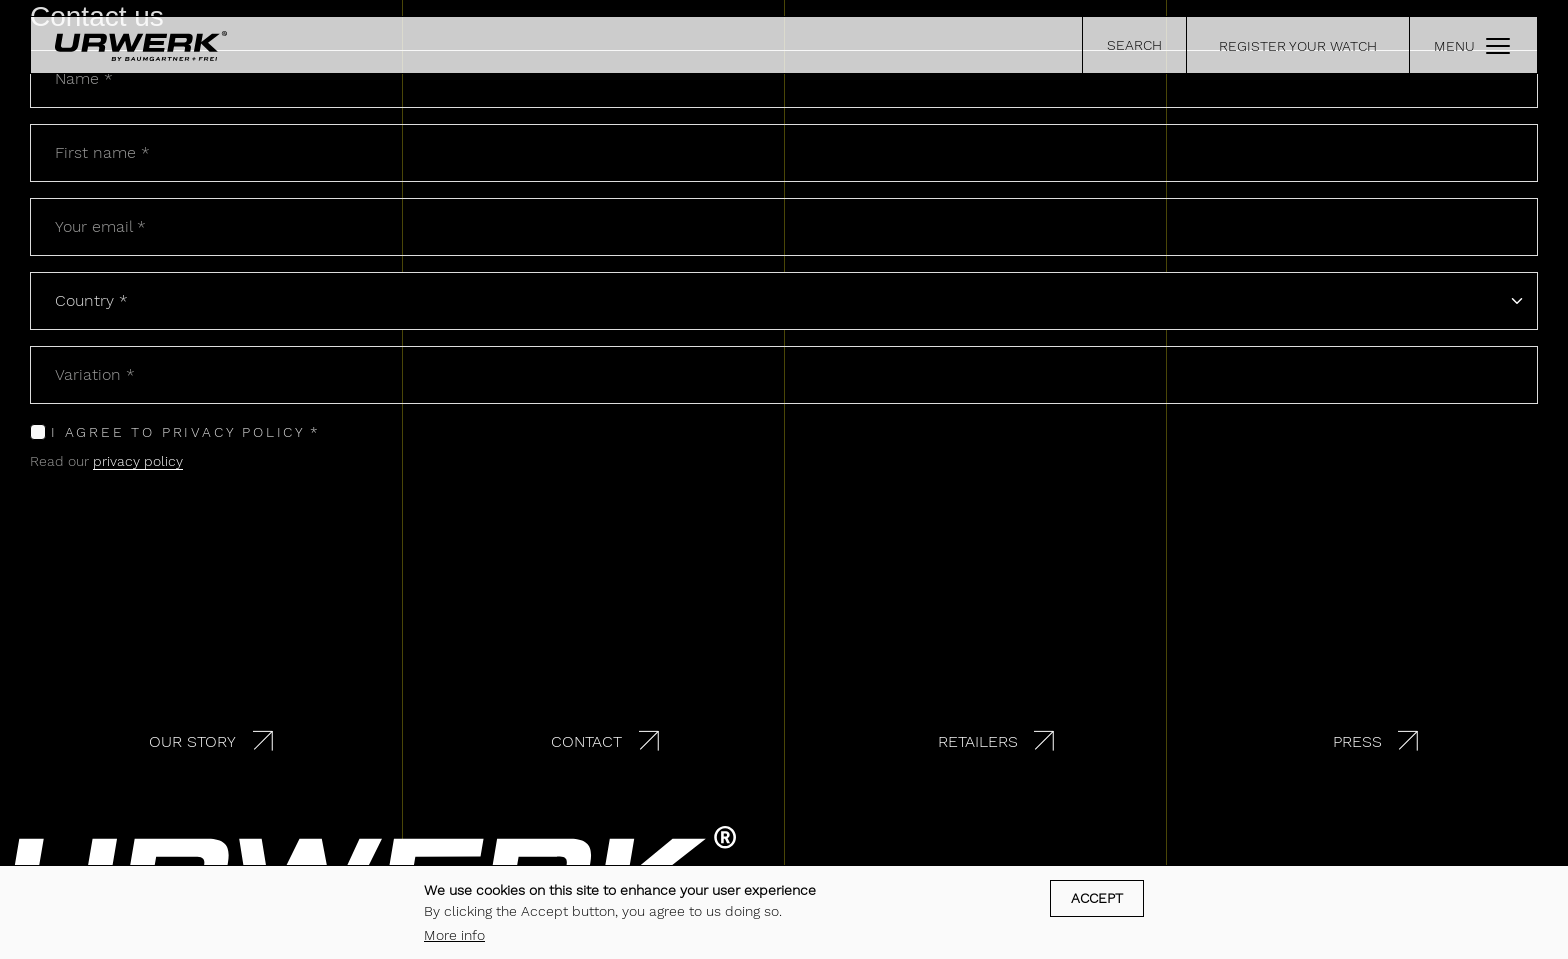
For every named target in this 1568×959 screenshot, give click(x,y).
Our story (192, 741)
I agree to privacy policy (178, 432)
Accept (1097, 898)
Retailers (978, 741)
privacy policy (138, 461)
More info (454, 935)
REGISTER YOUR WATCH (1298, 46)
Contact (586, 741)
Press (1357, 741)
